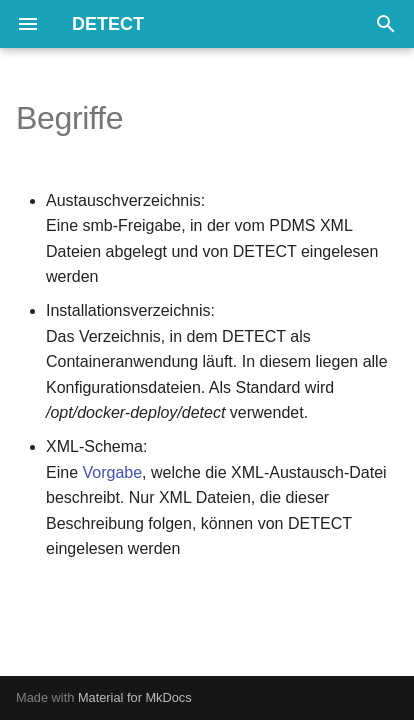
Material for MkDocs (135, 697)
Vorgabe (112, 472)
